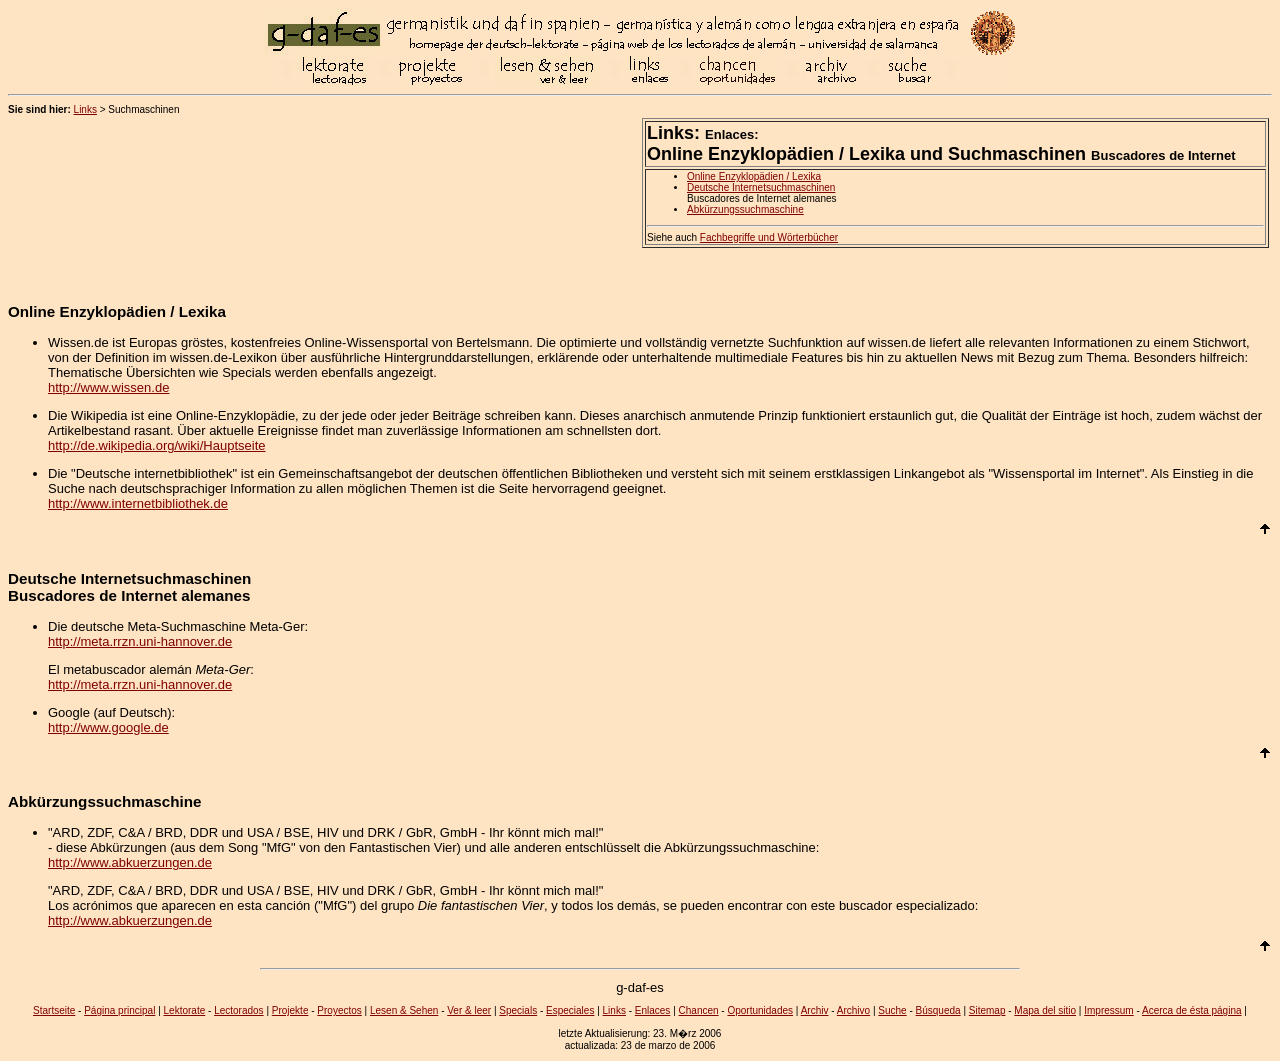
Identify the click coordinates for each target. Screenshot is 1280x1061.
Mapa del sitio (1045, 1010)
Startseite (54, 1010)
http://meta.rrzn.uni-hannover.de (140, 641)
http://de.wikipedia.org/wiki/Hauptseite (157, 445)
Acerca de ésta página (1192, 1010)
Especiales (570, 1010)
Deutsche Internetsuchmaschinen (761, 187)
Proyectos (339, 1010)
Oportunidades (760, 1010)
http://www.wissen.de (108, 387)
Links (85, 109)
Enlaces (653, 1010)
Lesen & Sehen (404, 1010)
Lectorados (238, 1010)
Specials (518, 1010)
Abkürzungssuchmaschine (745, 209)
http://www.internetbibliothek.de (138, 503)
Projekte (290, 1010)
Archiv (815, 1010)
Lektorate (185, 1010)
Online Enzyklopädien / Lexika (754, 176)
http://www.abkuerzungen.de (130, 862)
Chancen (699, 1010)
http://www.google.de (108, 727)
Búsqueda (938, 1010)
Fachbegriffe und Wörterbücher (769, 237)
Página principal (119, 1010)
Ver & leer (469, 1010)
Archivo (853, 1010)
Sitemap (987, 1010)
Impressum (1108, 1010)
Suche (892, 1010)
